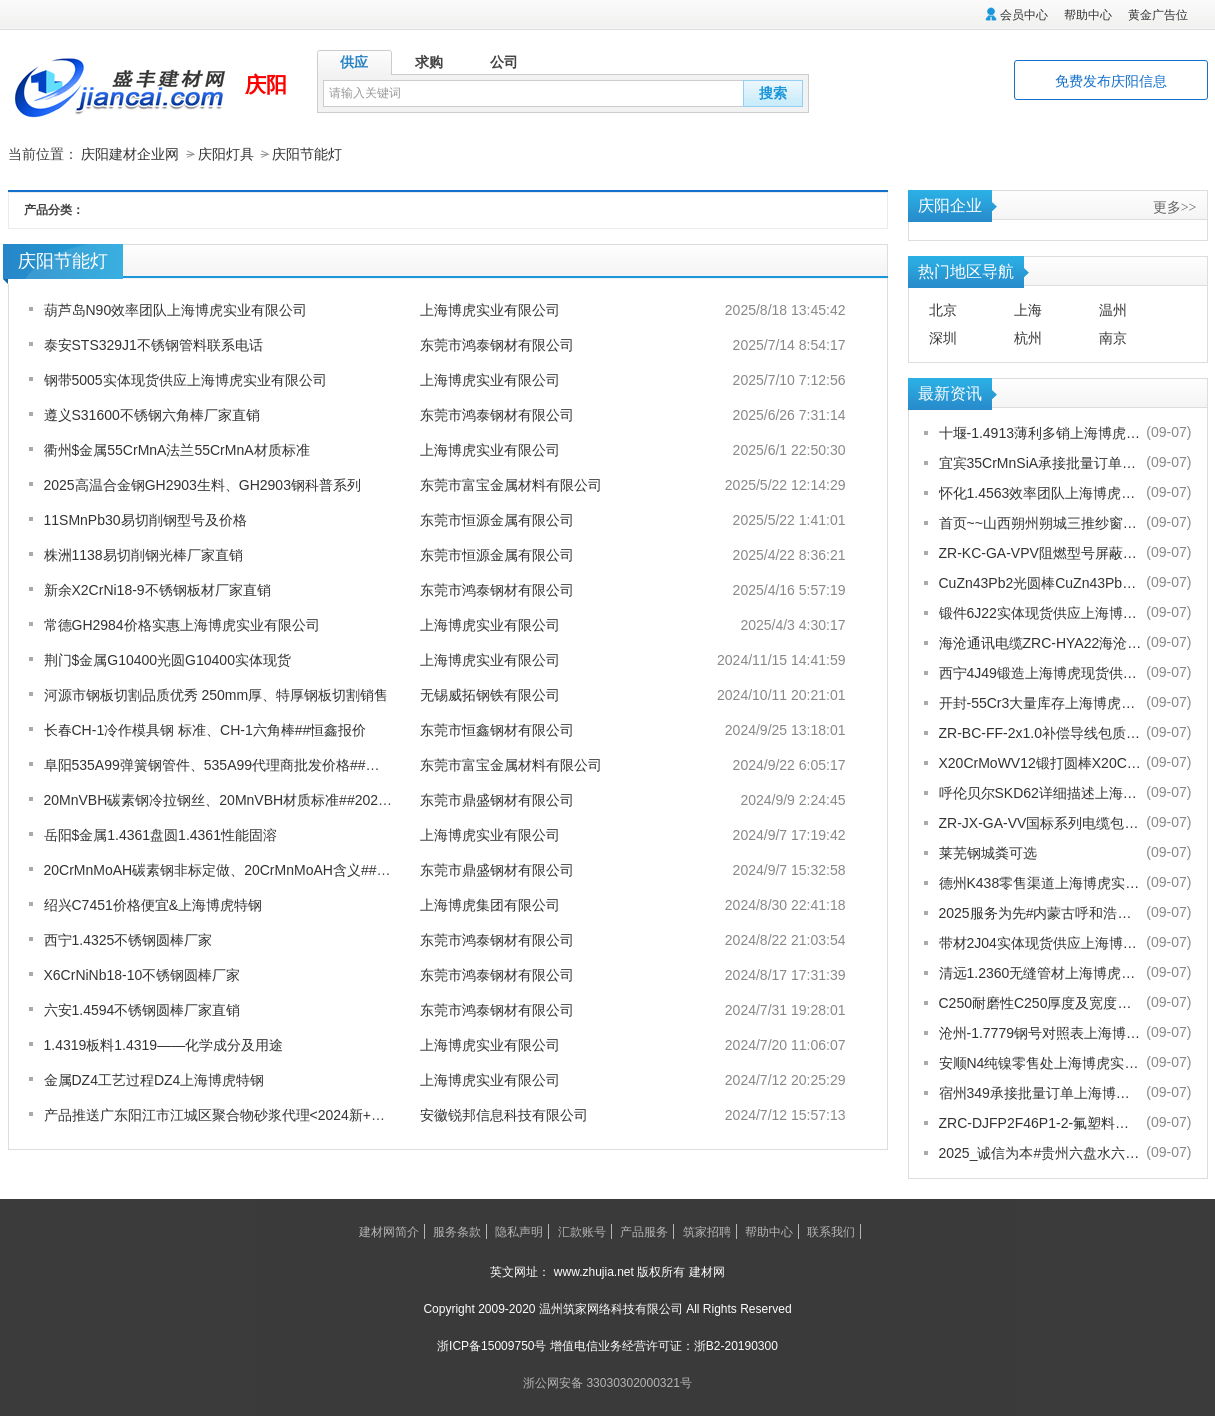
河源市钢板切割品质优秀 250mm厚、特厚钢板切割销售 (216, 694)
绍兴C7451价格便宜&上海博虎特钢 (153, 904)
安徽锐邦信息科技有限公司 (504, 1114)
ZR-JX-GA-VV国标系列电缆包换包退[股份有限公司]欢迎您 (1040, 822)
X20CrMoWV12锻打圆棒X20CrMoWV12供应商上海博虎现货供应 (1040, 762)
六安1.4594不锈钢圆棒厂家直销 (142, 1009)
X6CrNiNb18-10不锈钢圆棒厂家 (142, 974)
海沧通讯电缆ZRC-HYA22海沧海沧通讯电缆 (1040, 642)
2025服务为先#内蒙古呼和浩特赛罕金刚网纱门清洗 (1040, 912)
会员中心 (1024, 15)
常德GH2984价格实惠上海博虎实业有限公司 (182, 624)
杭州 (1028, 337)
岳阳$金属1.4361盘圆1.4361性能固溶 (160, 834)
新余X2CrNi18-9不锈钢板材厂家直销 (157, 589)
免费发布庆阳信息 (1111, 81)
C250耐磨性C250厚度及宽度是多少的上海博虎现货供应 (1040, 1002)
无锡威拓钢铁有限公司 (490, 694)
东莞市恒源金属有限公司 (497, 519)
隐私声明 (519, 1231)
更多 (1175, 206)
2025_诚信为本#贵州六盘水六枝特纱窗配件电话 (1040, 1152)
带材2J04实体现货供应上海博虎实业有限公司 (1040, 942)
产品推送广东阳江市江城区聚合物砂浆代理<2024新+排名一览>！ (247, 1114)
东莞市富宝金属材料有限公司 (511, 484)
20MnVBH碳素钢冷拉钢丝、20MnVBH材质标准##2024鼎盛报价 (243, 799)
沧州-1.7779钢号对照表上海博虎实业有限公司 (1040, 1032)
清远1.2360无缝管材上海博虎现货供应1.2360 (1040, 972)
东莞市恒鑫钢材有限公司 (497, 729)
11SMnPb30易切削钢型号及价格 (145, 519)
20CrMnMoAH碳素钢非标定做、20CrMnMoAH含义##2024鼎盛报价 (254, 869)
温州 (1113, 309)
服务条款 (457, 1231)
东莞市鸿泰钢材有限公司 (497, 344)
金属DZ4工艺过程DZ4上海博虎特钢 (154, 1079)
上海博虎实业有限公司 (490, 309)
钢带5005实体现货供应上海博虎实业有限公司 (185, 379)
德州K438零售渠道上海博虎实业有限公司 (1040, 882)
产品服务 (644, 1231)
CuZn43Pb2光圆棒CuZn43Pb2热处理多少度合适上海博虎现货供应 (1040, 582)
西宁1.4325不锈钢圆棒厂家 (128, 939)
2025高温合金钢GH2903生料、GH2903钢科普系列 (202, 484)
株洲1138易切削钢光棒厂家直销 (143, 554)
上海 (1028, 309)
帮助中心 (1088, 15)
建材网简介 (389, 1231)
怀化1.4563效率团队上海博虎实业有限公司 (1040, 492)
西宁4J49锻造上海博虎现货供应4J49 (1040, 672)
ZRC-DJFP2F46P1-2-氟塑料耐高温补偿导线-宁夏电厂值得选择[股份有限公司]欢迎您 (1040, 1122)
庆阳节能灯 (307, 154)
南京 (1113, 337)
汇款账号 (582, 1231)
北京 (943, 309)
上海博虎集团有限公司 (490, 904)
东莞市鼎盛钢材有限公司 (497, 799)
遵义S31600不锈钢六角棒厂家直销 (152, 414)
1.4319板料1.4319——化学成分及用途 (164, 1044)
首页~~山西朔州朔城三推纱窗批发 (1040, 522)
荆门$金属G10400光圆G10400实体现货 (167, 659)
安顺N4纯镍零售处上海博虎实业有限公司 (1040, 1062)
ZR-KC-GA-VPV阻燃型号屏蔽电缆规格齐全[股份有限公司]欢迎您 (1040, 552)
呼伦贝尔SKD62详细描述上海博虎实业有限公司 (1040, 792)
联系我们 (831, 1231)
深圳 (943, 337)
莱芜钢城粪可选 (988, 852)
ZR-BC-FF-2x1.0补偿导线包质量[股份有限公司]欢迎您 (1040, 732)
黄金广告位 (1158, 15)
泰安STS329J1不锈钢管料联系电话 (153, 344)
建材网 (707, 1271)
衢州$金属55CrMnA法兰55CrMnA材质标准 (177, 449)
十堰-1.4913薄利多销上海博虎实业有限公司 (1040, 432)
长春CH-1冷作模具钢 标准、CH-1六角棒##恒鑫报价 (205, 729)
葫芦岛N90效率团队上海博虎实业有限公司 (176, 309)
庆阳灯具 (226, 154)
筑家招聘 (707, 1231)
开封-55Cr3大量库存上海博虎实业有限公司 (1040, 702)
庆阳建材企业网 (130, 154)
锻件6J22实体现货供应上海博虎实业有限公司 (1040, 612)
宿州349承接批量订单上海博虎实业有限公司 (1040, 1092)
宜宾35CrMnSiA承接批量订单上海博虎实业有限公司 (1040, 462)
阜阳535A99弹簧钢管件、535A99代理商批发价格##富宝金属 (233, 764)
